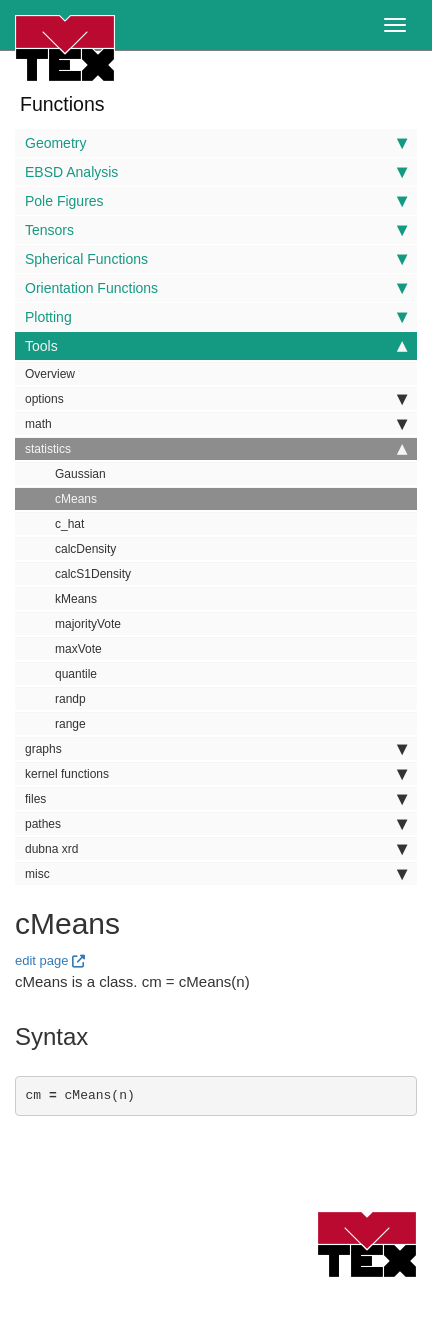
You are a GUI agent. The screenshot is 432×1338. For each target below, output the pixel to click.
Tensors (216, 230)
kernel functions (216, 774)
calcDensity (85, 549)
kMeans (76, 599)
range (70, 724)
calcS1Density (93, 574)
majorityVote (88, 624)
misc (216, 874)
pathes (216, 824)
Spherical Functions (216, 259)
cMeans (76, 499)
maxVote (78, 649)
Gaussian (80, 474)
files (216, 799)
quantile (76, 674)
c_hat (69, 524)
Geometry (216, 143)
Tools (216, 346)
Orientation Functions (216, 288)
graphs (216, 749)
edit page (42, 960)
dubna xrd (216, 849)
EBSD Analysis (216, 172)
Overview (50, 374)
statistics (216, 449)
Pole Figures (216, 201)
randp (70, 699)
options (216, 399)
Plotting (216, 317)
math (216, 424)
